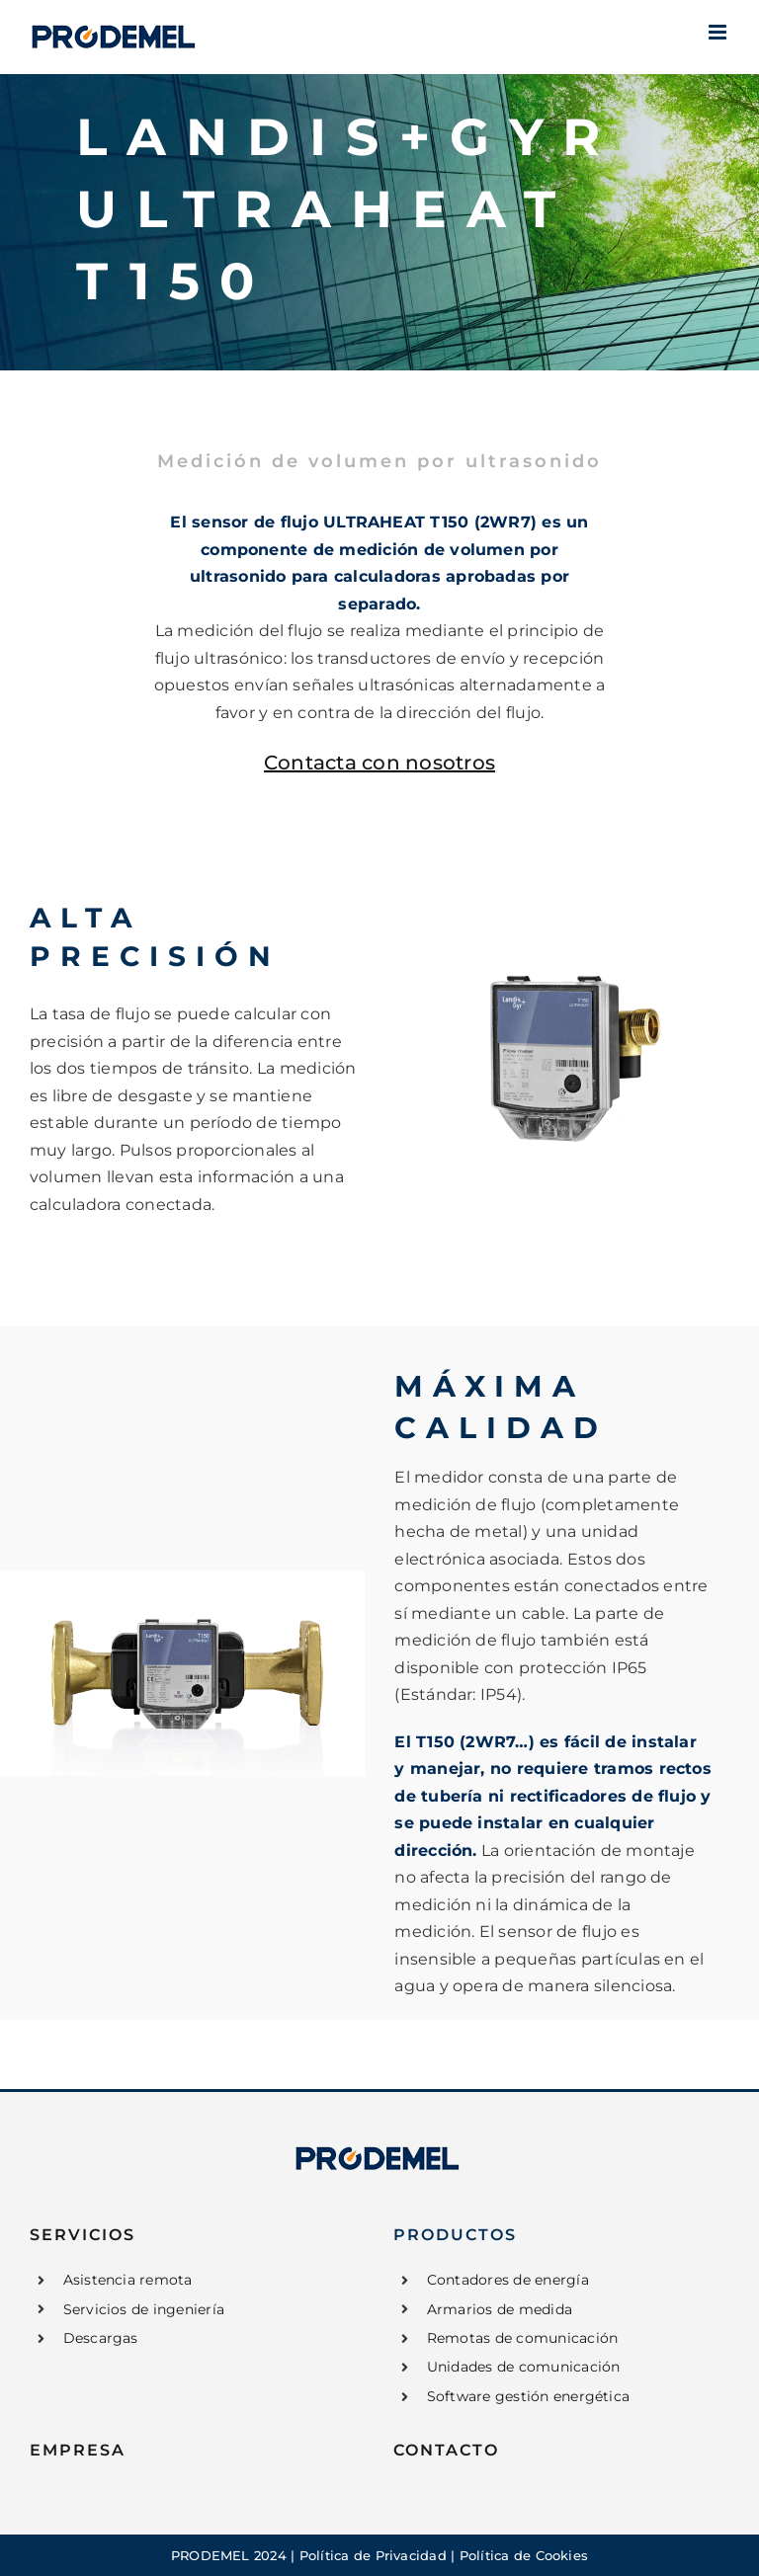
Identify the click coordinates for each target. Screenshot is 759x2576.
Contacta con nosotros (379, 762)
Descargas (100, 2338)
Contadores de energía (508, 2280)
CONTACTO (446, 2450)
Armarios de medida (499, 2309)
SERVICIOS (82, 2234)
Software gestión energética (528, 2396)
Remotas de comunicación (523, 2338)
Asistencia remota (128, 2280)
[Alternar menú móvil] (719, 32)
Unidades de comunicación (524, 2366)
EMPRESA (78, 2450)
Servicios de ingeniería (144, 2309)
